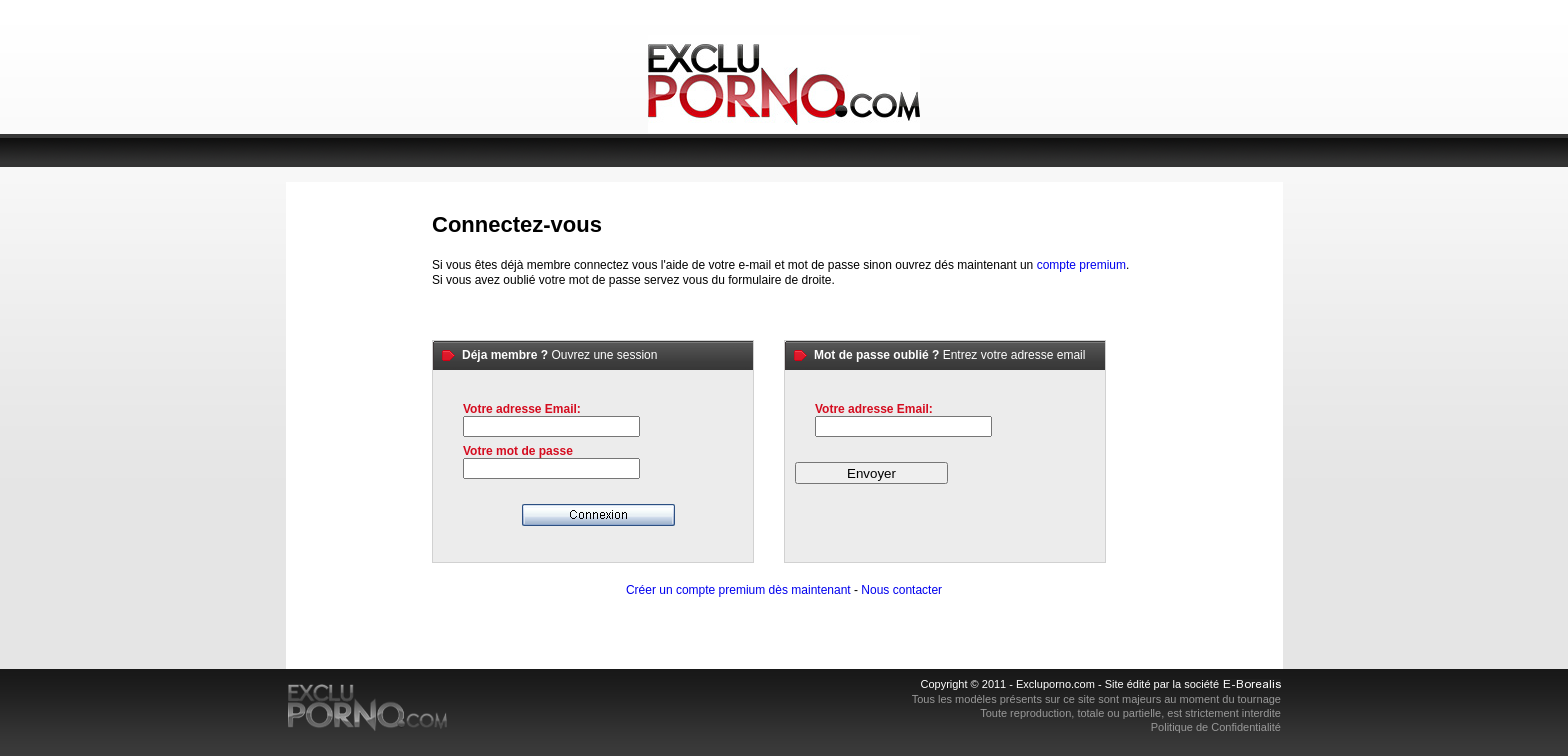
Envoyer (871, 473)
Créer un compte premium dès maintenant (738, 590)
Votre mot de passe (518, 451)
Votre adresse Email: (522, 409)
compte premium (1081, 265)
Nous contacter (901, 590)
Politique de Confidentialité (1216, 727)
